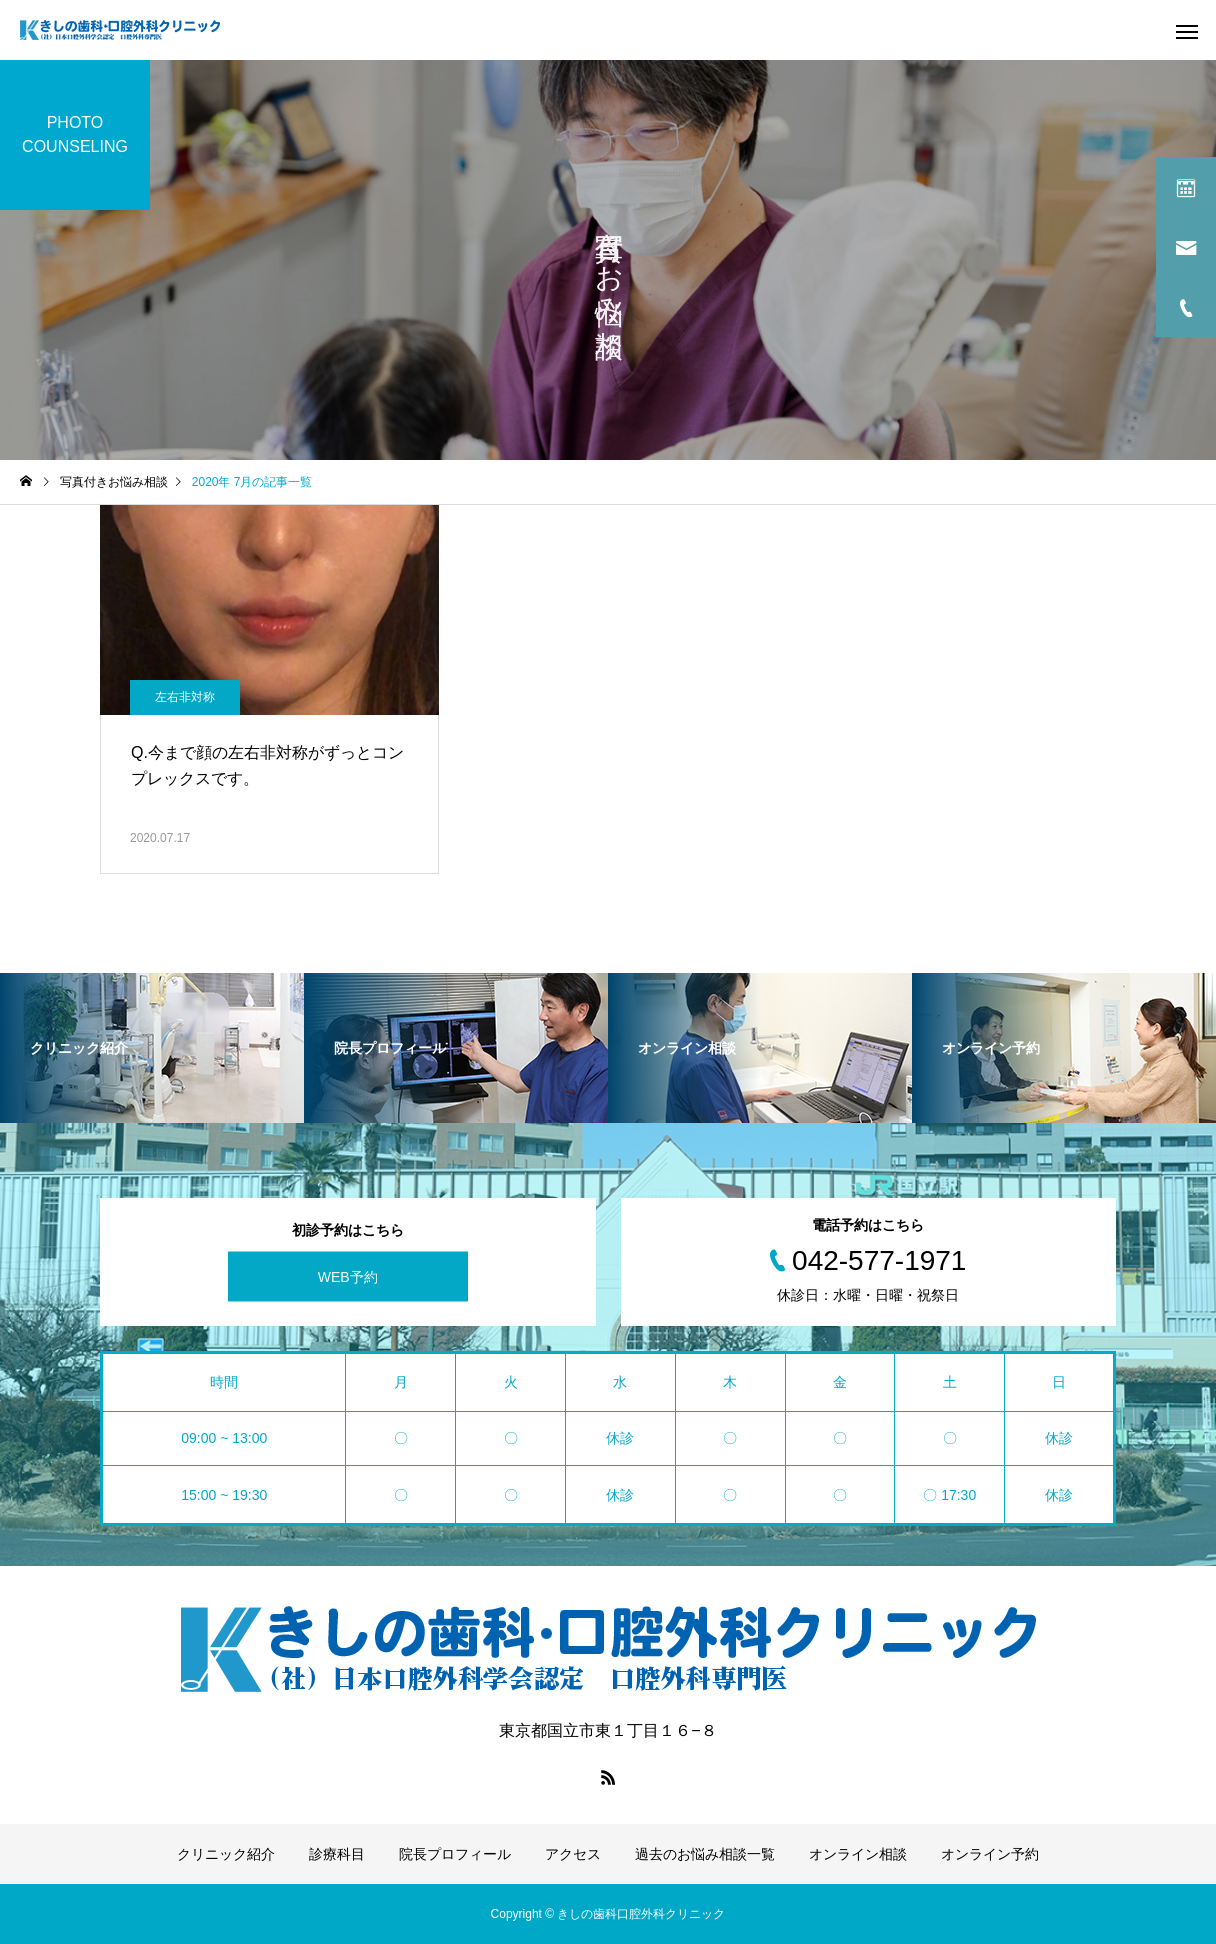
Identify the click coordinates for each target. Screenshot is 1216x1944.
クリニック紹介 (226, 1854)
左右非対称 (185, 697)
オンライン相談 (858, 1854)
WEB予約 (348, 1277)
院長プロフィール (455, 1854)
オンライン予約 (990, 1854)
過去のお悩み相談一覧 (705, 1854)
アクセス (573, 1854)
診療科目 (337, 1854)
